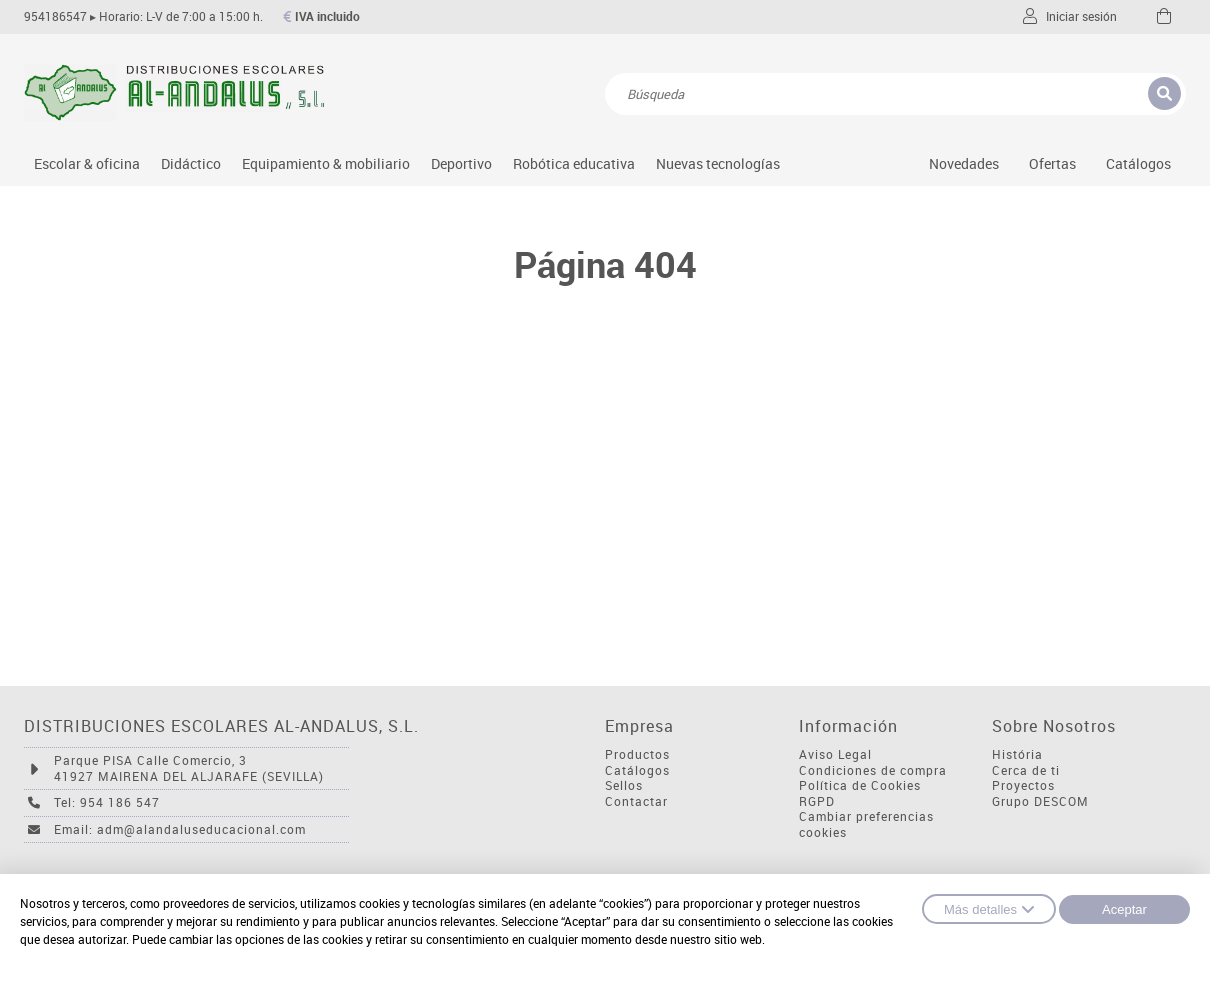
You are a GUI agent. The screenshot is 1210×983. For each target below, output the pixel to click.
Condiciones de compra (873, 770)
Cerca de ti (1026, 770)
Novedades (964, 163)
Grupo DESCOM (1040, 801)
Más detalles (989, 909)
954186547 (55, 16)
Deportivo (461, 163)
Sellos (624, 785)
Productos (637, 754)
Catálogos (1138, 163)
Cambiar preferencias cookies (866, 824)
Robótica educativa (574, 163)
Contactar (636, 801)
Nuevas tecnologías (718, 163)
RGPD (817, 801)
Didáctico (191, 163)
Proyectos (1023, 785)
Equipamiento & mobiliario (326, 163)
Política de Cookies (860, 785)
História (1017, 754)
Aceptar (1124, 909)
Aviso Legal (835, 754)
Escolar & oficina (87, 163)
